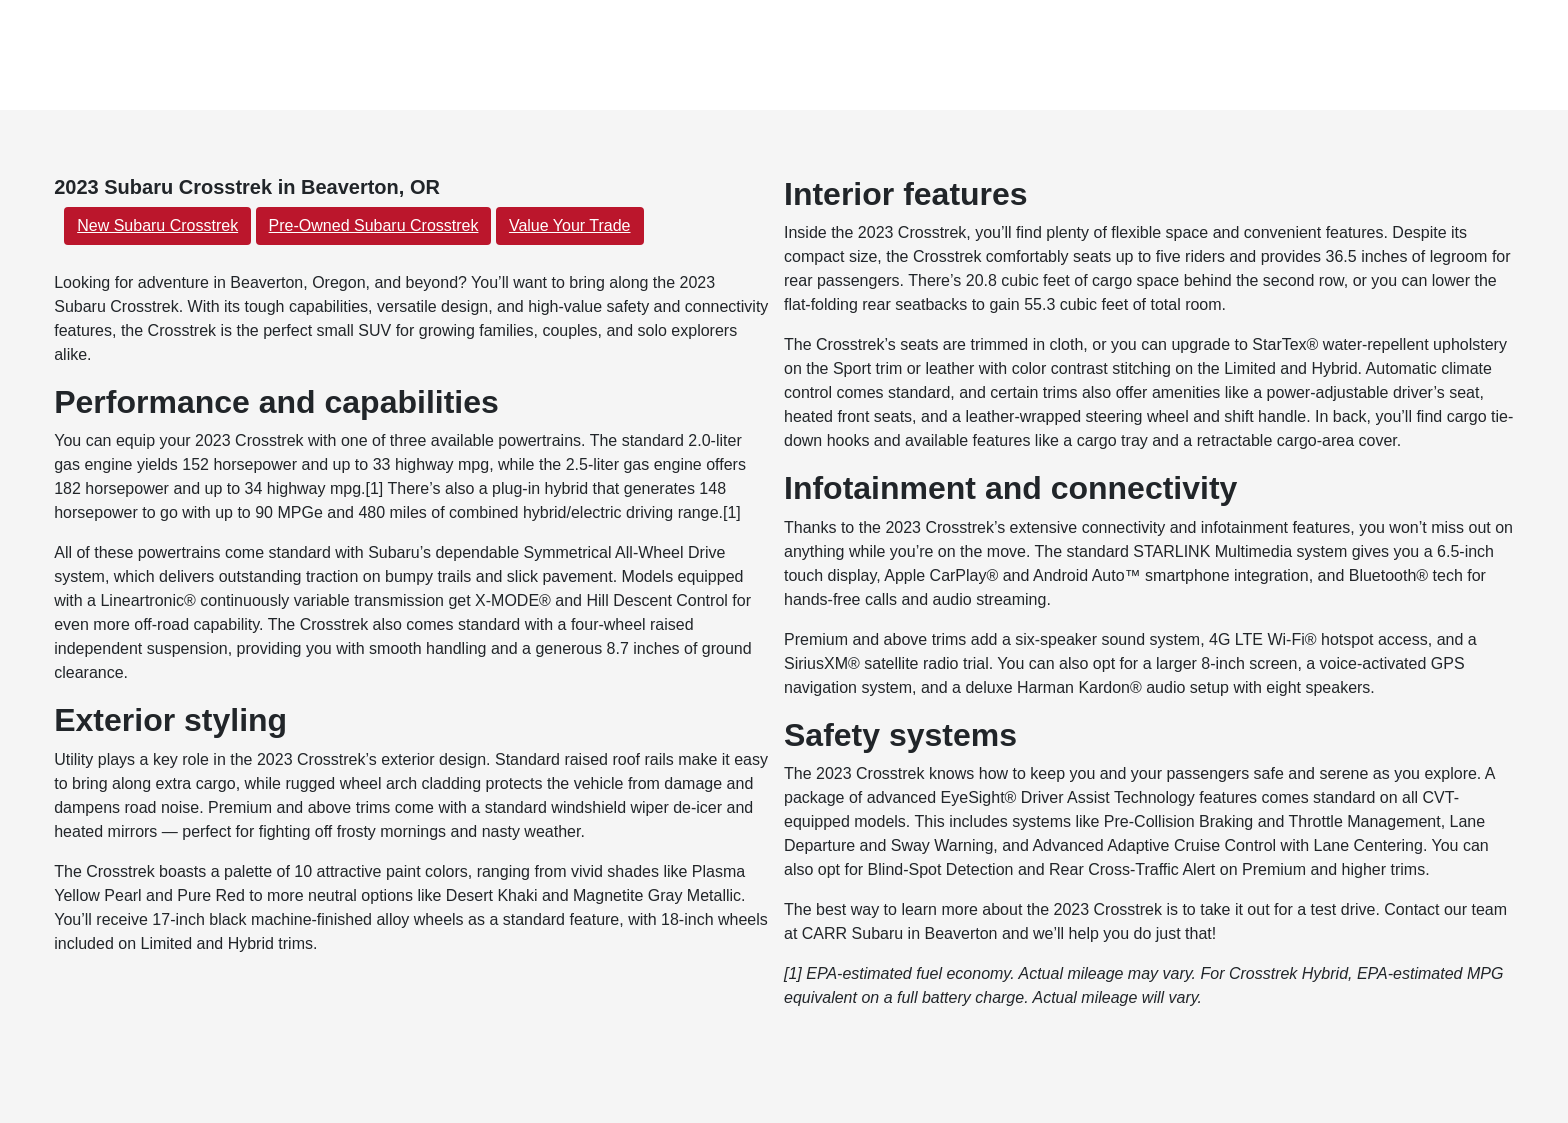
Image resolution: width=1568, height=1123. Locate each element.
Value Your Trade (570, 225)
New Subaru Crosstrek (157, 225)
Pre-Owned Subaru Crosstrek (374, 225)
